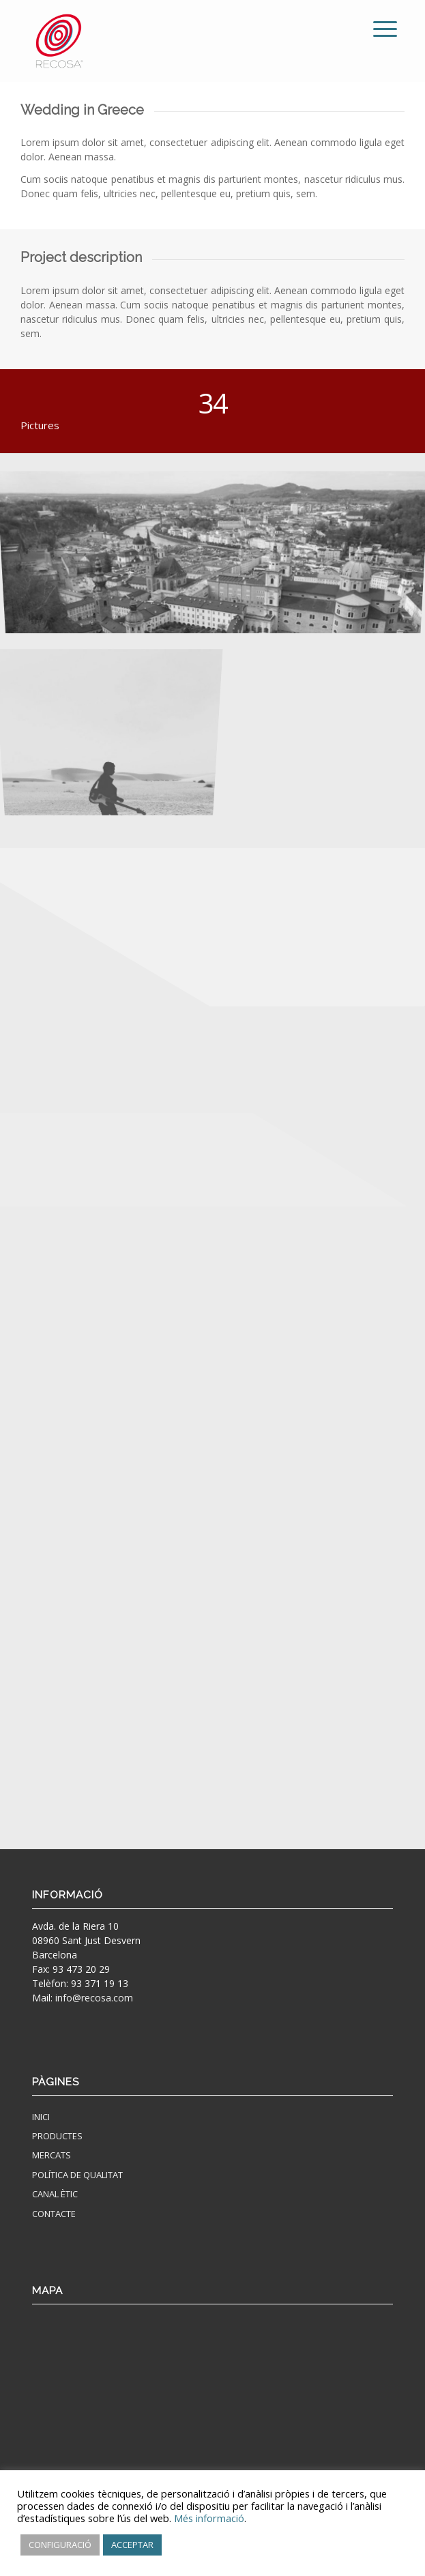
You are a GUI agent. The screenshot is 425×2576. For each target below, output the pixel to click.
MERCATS (51, 2155)
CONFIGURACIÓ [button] (60, 2544)
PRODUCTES (57, 2136)
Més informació (209, 2518)
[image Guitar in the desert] (114, 714)
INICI (41, 2117)
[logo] (176, 41)
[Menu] (375, 28)
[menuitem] (375, 28)
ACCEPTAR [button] (132, 2544)
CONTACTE (54, 2214)
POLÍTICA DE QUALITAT (77, 2175)
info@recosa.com (94, 1997)
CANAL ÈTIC (55, 2194)
